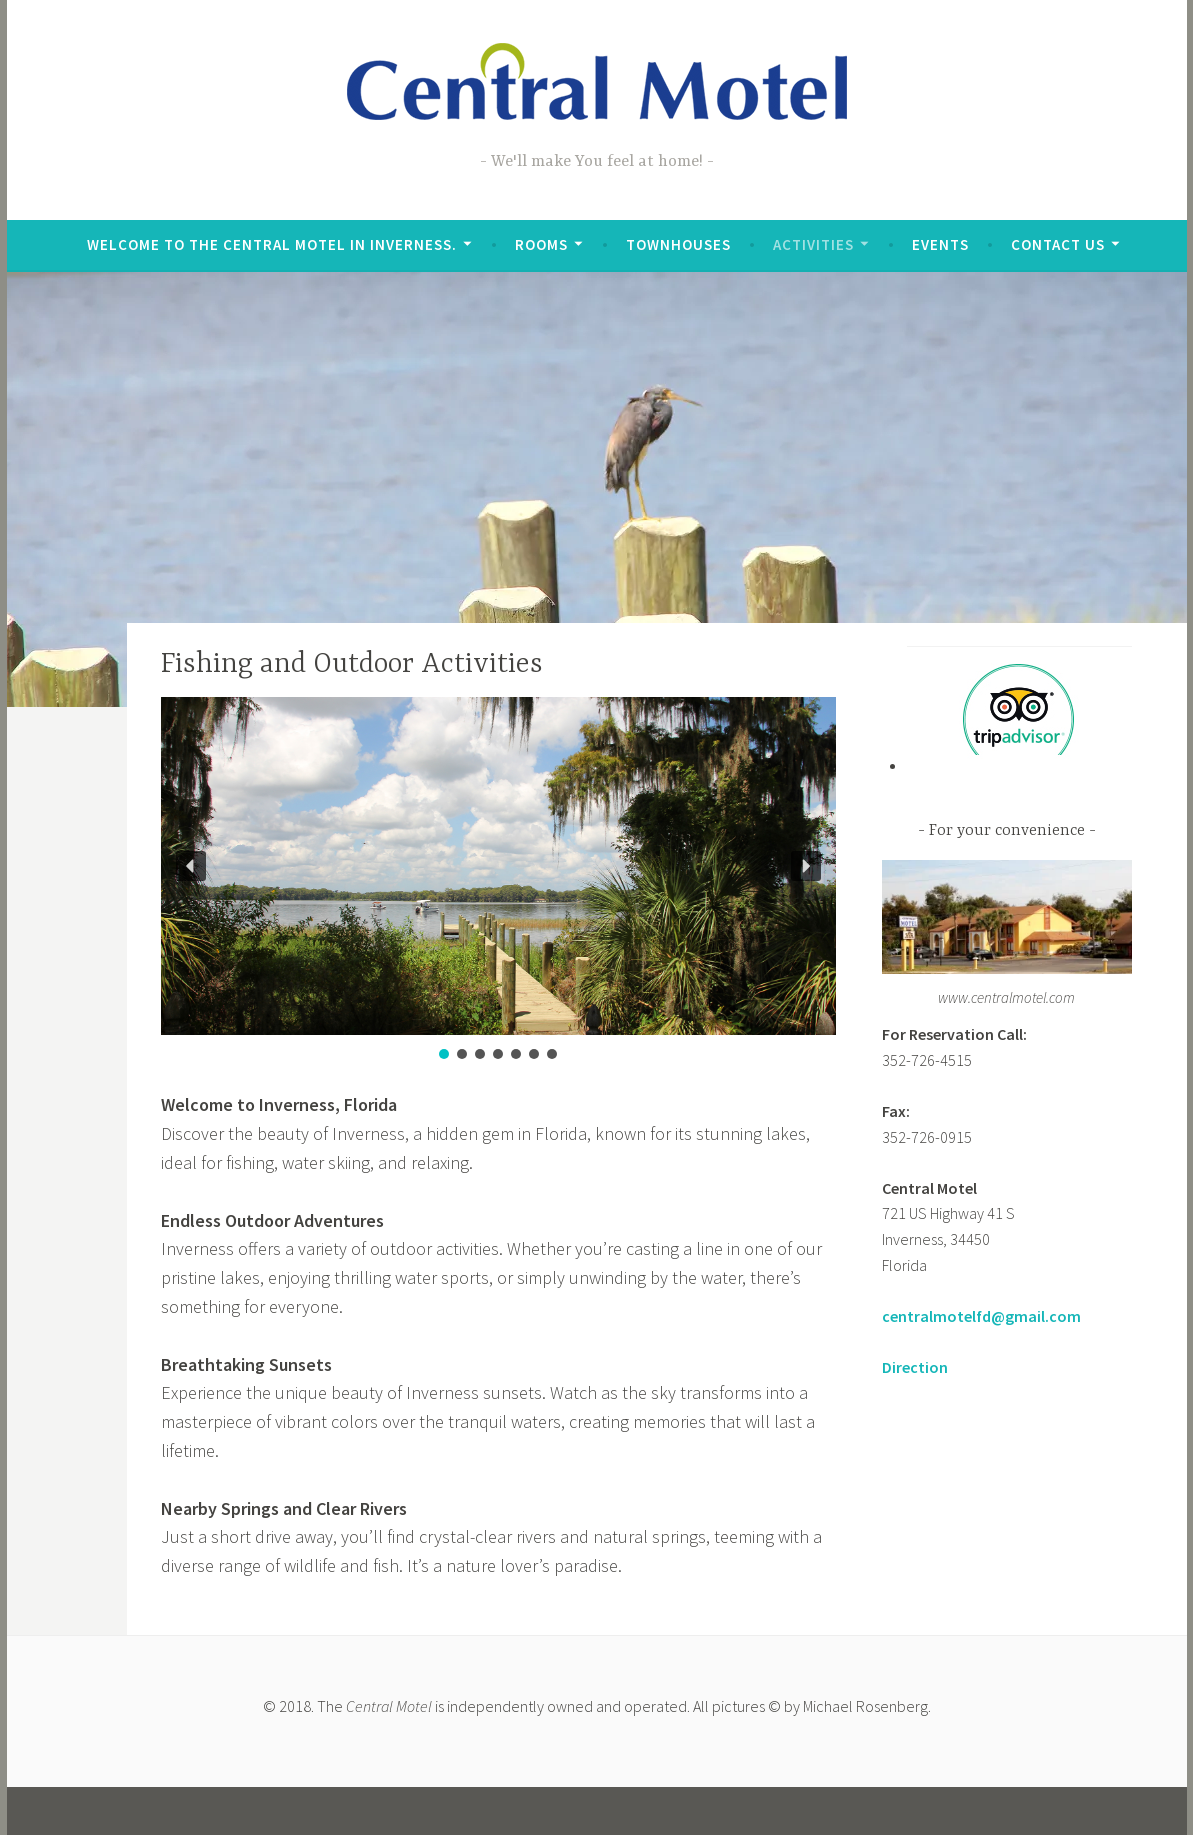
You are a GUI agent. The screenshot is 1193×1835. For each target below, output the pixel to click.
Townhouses (678, 244)
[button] (191, 866)
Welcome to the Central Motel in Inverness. (272, 244)
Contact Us (1058, 244)
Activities (813, 244)
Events (940, 244)
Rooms (541, 244)
